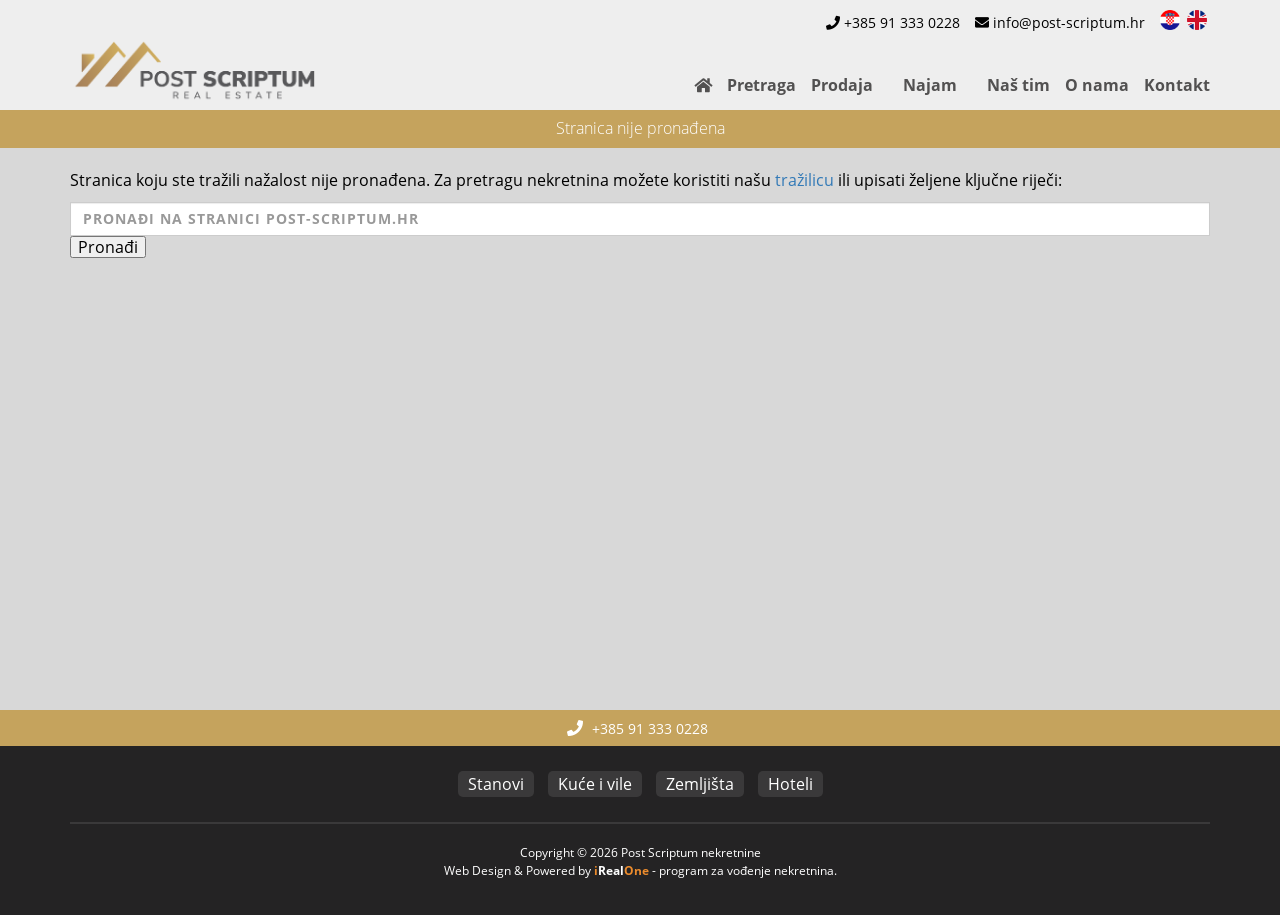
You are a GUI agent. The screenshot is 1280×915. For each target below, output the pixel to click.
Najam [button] (930, 85)
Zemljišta (700, 784)
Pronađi (108, 247)
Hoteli (790, 784)
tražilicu (804, 180)
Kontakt (1177, 85)
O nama (1097, 85)
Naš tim (1018, 85)
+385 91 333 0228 (902, 22)
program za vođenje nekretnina (746, 870)
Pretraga (761, 85)
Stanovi (496, 784)
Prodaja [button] (842, 85)
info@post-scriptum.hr (1069, 22)
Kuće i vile (595, 784)
